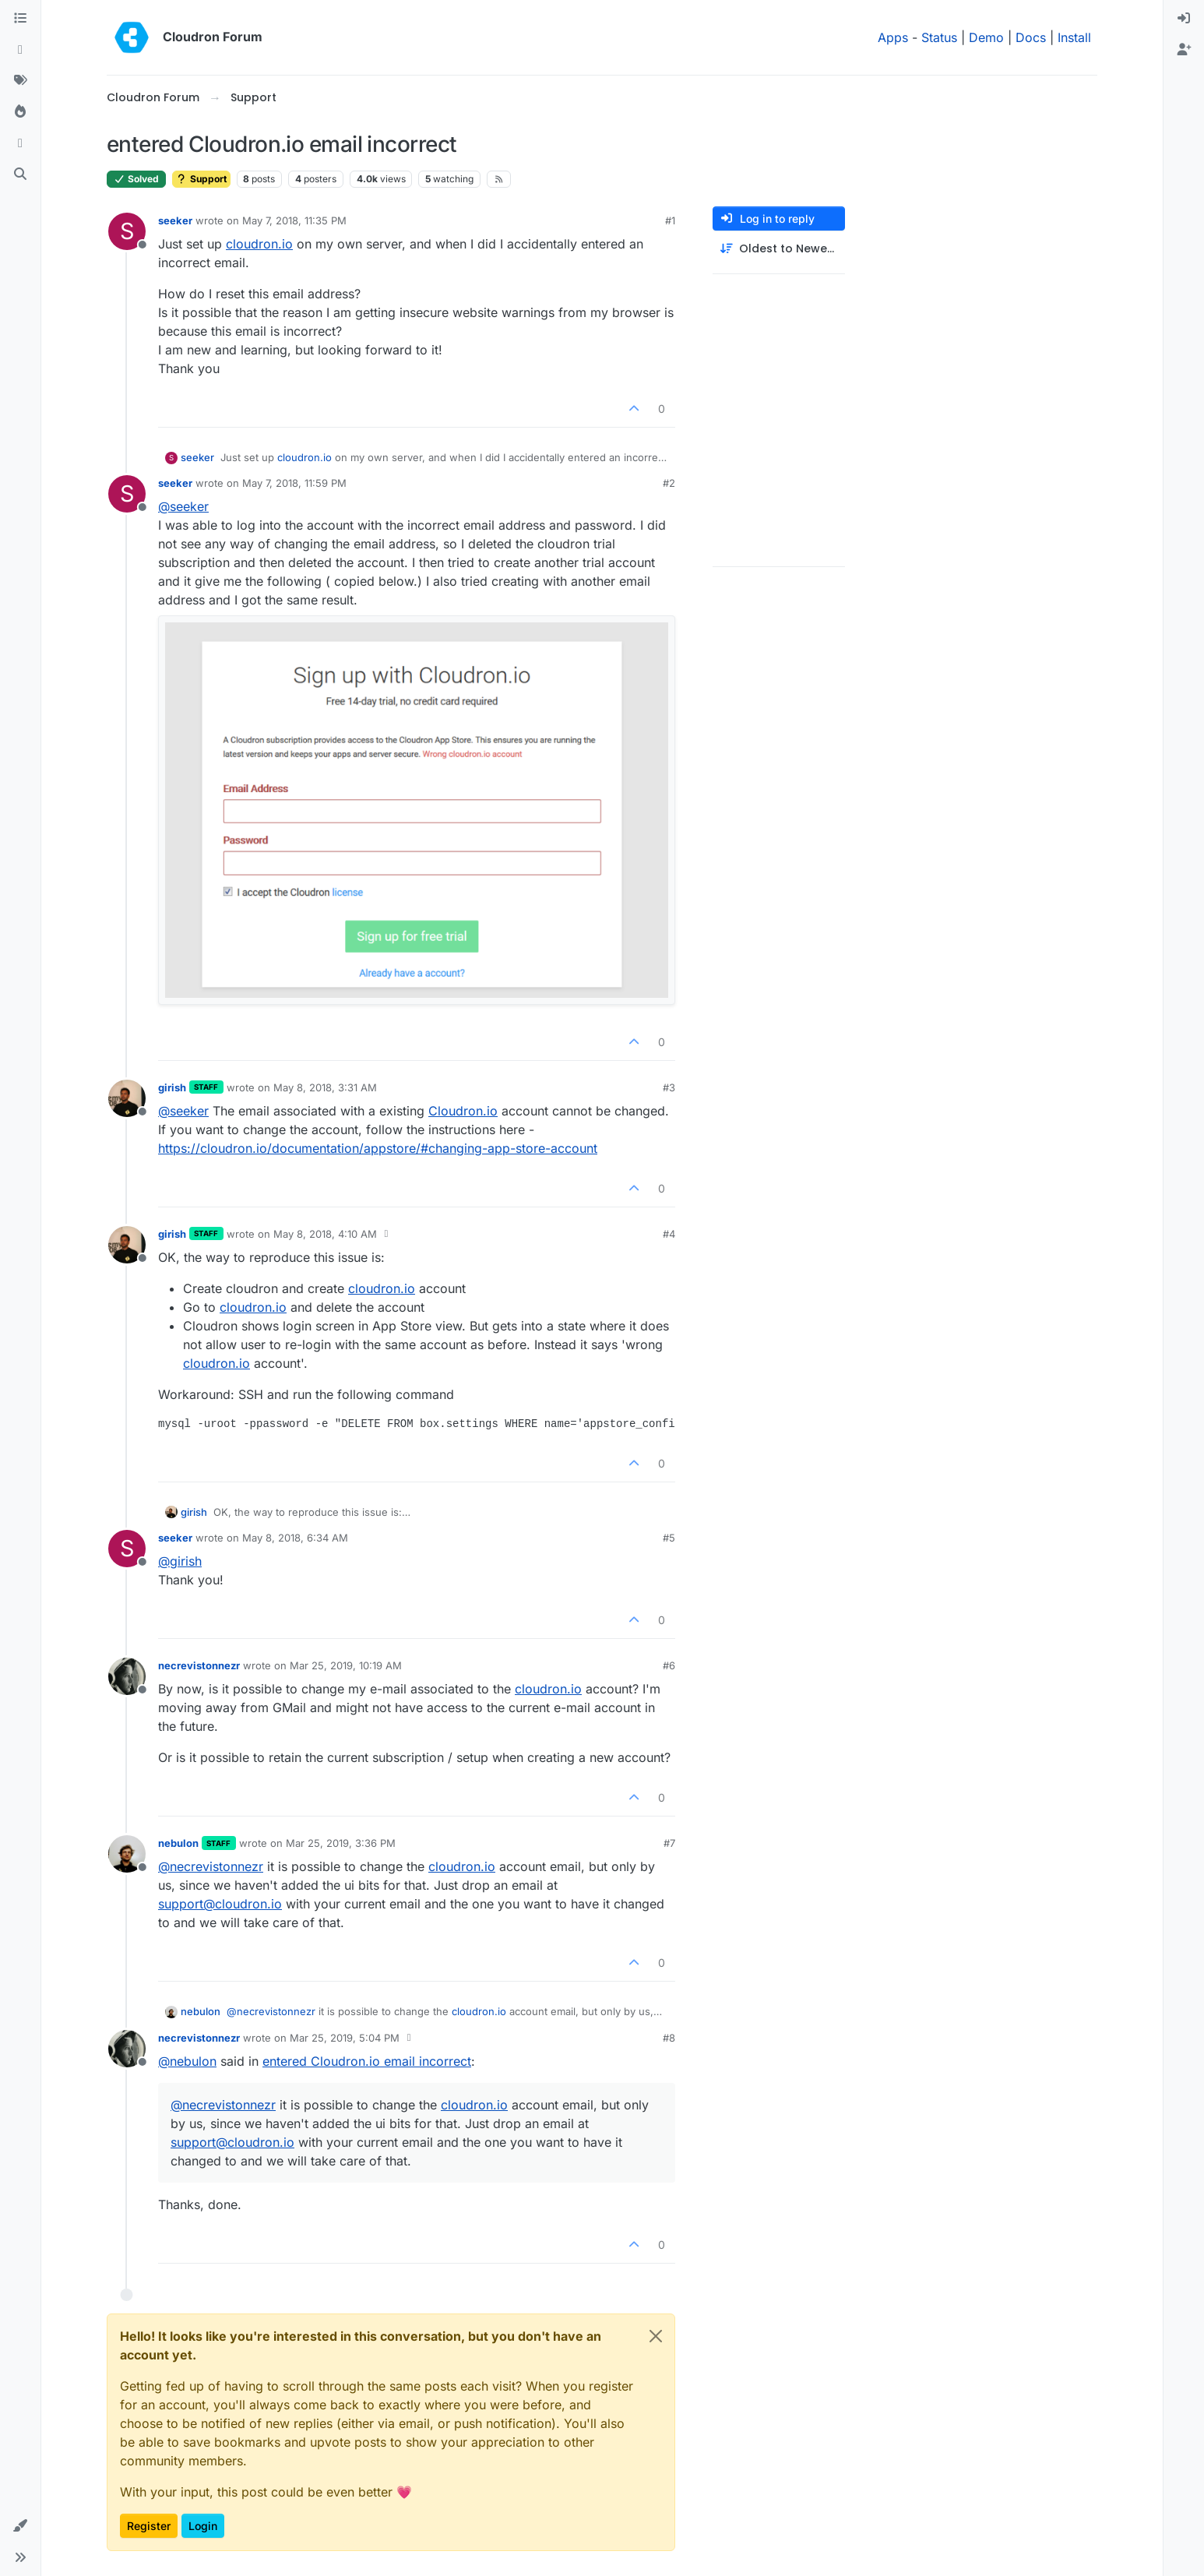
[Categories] (20, 18)
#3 (669, 1087)
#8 (669, 2038)
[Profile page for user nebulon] (127, 1854)
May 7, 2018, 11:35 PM (294, 220)
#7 (669, 1843)
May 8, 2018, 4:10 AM (325, 1234)
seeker (175, 220)
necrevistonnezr (199, 1665)
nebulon (178, 1843)
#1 (670, 220)
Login (202, 2525)
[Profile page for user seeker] (127, 231)
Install (1074, 37)
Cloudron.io (463, 1111)
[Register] (1184, 49)
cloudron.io (259, 244)
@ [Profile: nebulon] (187, 2061)
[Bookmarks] (20, 143)
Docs (1031, 37)
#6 (669, 1665)
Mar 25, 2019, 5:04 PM (345, 2038)
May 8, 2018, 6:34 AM (295, 1537)
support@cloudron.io (220, 1904)
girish (172, 1087)
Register (149, 2525)
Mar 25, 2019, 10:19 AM (346, 1665)
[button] (20, 2526)
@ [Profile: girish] (180, 1561)
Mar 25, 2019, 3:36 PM (341, 1843)
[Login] (1184, 18)
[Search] (20, 174)
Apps (893, 37)
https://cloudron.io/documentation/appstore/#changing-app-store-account (377, 1148)
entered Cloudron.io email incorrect (366, 2061)
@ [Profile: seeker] (183, 506)
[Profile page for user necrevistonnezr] (127, 1676)
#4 (669, 1234)
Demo (986, 37)
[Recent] (20, 49)
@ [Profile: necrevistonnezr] (210, 1866)
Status (939, 37)
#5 (669, 1537)
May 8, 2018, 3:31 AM (325, 1087)
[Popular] (20, 112)
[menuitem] (1184, 18)
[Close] (655, 2336)
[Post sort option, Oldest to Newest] (779, 249)
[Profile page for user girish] (127, 1098)
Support (201, 179)
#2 (669, 483)
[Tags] (20, 81)
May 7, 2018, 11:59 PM (294, 483)
